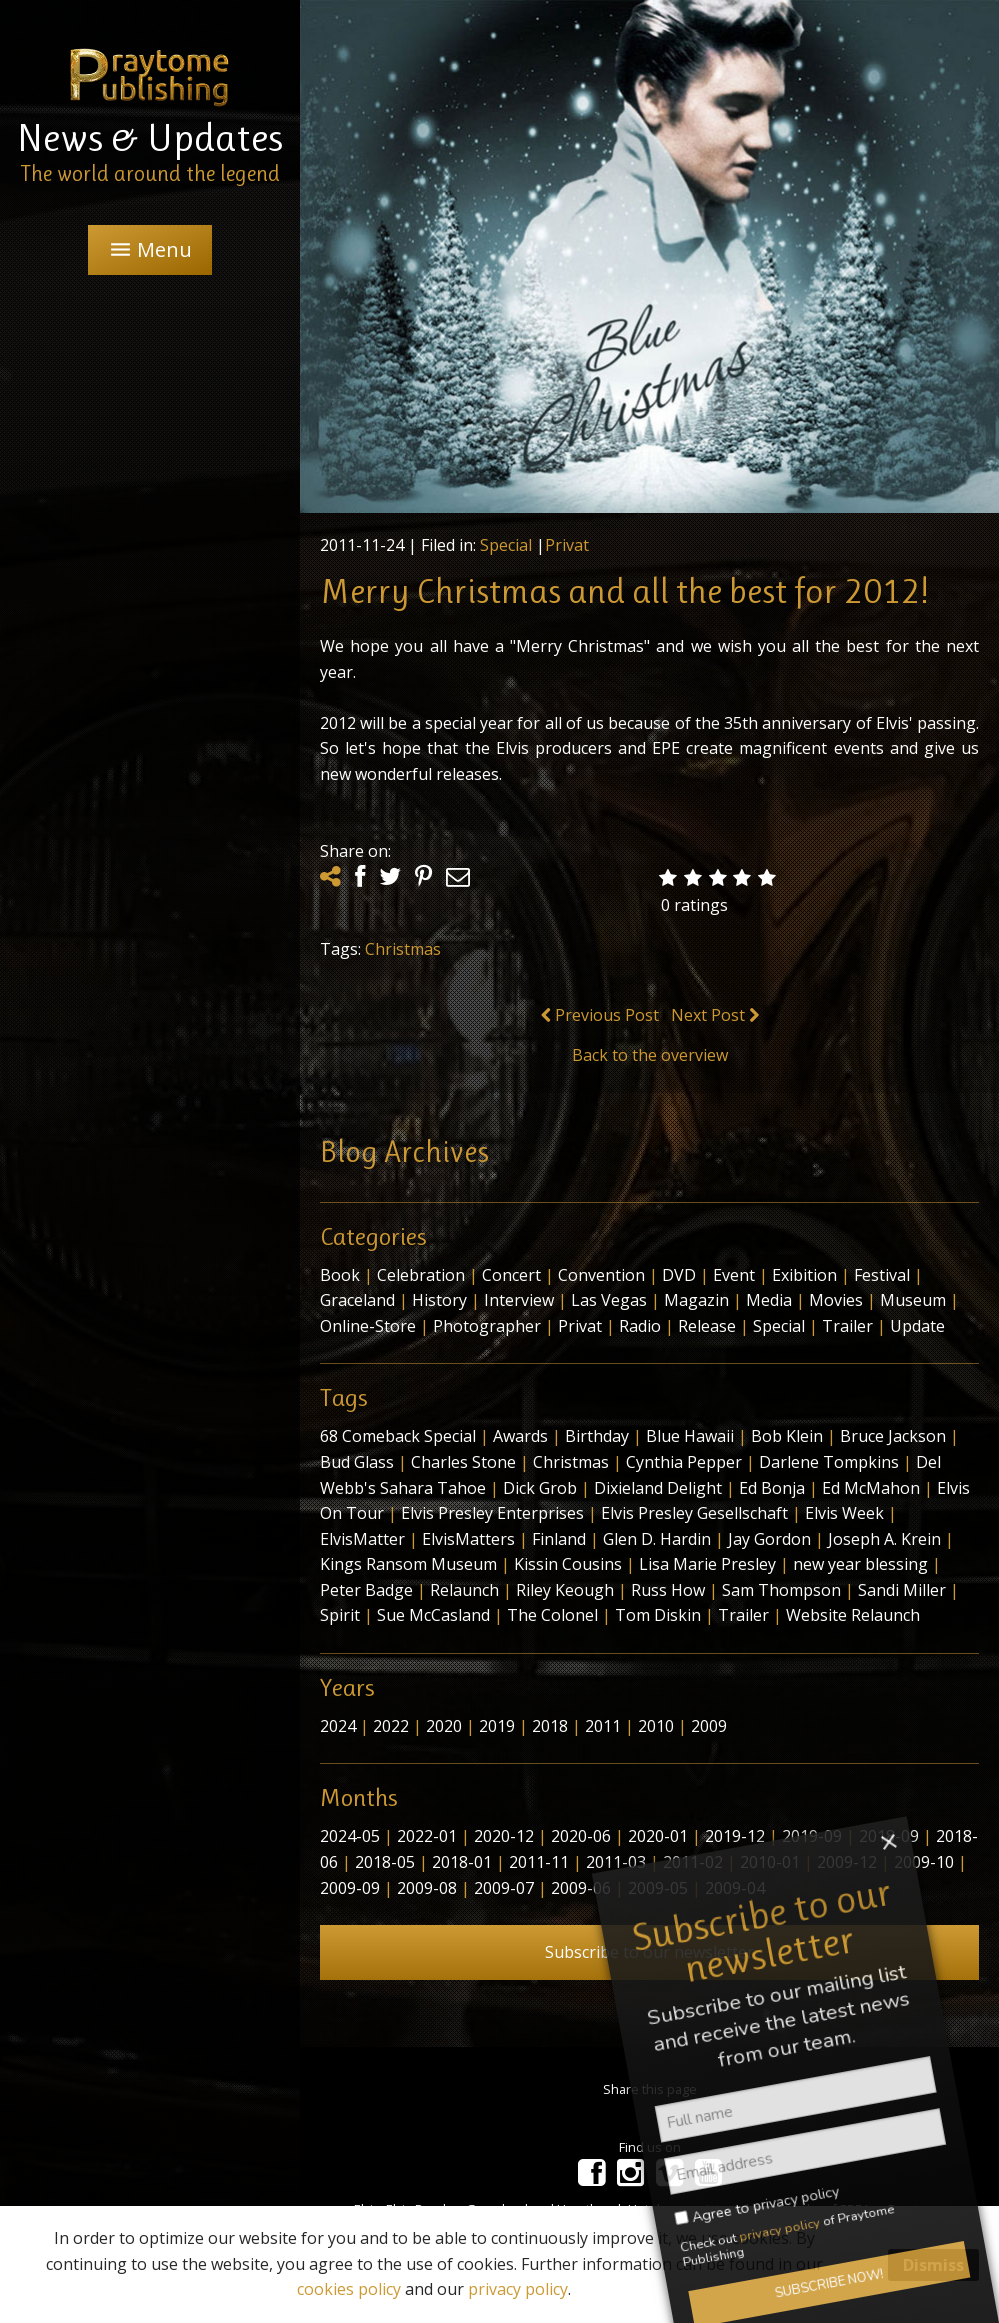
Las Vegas (609, 1300)
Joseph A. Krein (884, 1539)
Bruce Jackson (893, 1436)
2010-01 (770, 1862)
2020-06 (581, 1836)
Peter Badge (366, 1590)
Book (340, 1275)
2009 (709, 1726)
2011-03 (616, 1862)
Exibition (804, 1275)
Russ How (668, 1590)
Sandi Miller (902, 1590)
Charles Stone (463, 1462)
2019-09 (812, 1836)
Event (734, 1275)
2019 (497, 1726)
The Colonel (552, 1615)
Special (506, 545)
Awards (520, 1436)
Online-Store (368, 1326)
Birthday (597, 1436)
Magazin (696, 1300)
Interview (519, 1300)
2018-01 (462, 1862)
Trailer (847, 1326)
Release (707, 1326)
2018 (550, 1726)
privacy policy (518, 2289)
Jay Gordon (769, 1539)
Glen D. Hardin (657, 1539)
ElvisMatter (362, 1539)
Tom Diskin (658, 1615)
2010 (656, 1726)
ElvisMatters (468, 1539)
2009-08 (427, 1888)
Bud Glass (357, 1462)
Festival (882, 1275)
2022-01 (427, 1836)
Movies (836, 1300)
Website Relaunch (853, 1615)
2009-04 (735, 1888)
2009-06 (581, 1888)
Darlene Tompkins (829, 1462)
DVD (679, 1275)
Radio (640, 1326)
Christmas (403, 949)
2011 (603, 1726)
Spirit (340, 1615)
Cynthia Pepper (684, 1462)
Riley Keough (565, 1590)
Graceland (357, 1300)
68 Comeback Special (398, 1436)
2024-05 (350, 1836)
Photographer (487, 1326)
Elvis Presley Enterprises (492, 1513)
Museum (913, 1300)
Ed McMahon (871, 1488)
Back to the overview (650, 1055)
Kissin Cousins (568, 1564)
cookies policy (349, 2289)
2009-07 (504, 1888)
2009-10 (924, 1862)
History (439, 1300)
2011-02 (693, 1862)
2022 (391, 1726)
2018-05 (385, 1862)
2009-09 (350, 1888)
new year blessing (860, 1564)
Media (769, 1300)
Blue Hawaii (690, 1436)
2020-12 (504, 1836)
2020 (444, 1726)
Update (917, 1326)
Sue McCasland (433, 1615)
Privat (567, 545)
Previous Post (600, 1015)
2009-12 (847, 1862)
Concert (511, 1275)
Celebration (421, 1275)
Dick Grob (540, 1488)
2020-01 (658, 1836)
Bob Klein (787, 1436)
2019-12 (735, 1836)
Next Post (715, 1015)
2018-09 (889, 1836)
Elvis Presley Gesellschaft (694, 1513)
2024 (338, 1726)
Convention (601, 1275)
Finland (559, 1539)
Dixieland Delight (658, 1488)
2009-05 (658, 1888)
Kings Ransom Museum (408, 1564)
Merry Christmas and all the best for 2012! (624, 591)
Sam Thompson (781, 1590)
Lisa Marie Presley (707, 1564)
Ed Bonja (772, 1488)
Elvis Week (844, 1513)
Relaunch (464, 1590)
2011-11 (539, 1862)
